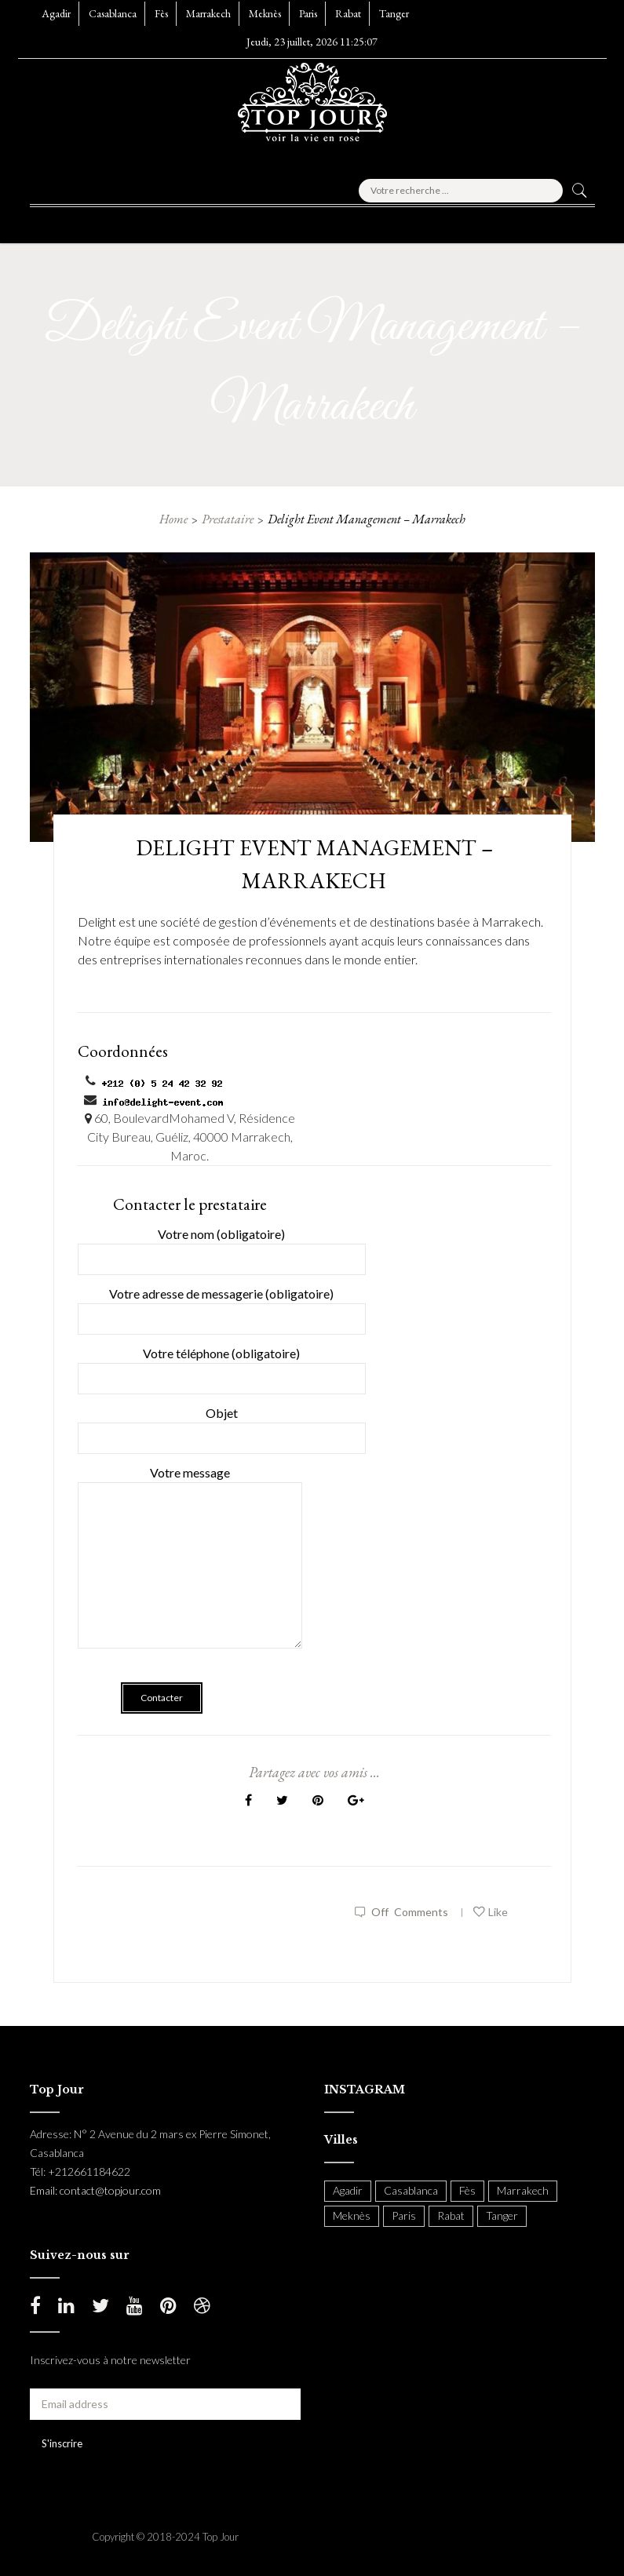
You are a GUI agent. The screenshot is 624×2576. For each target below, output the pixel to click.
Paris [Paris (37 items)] (404, 2215)
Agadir (56, 13)
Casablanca (113, 13)
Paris (308, 13)
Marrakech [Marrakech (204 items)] (523, 2190)
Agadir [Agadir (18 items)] (348, 2190)
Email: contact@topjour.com (95, 2190)
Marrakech (208, 13)
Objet (222, 1425)
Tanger (394, 13)
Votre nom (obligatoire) (222, 1246)
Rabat (348, 13)
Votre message (190, 1568)
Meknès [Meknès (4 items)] (351, 2215)
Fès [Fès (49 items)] (467, 2190)
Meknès (265, 13)
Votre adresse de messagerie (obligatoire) (222, 1306)
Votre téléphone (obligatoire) (222, 1366)
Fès (161, 13)
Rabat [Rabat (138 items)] (451, 2215)
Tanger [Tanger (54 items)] (502, 2215)
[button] (68, 220)
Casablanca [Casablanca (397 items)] (411, 2190)
